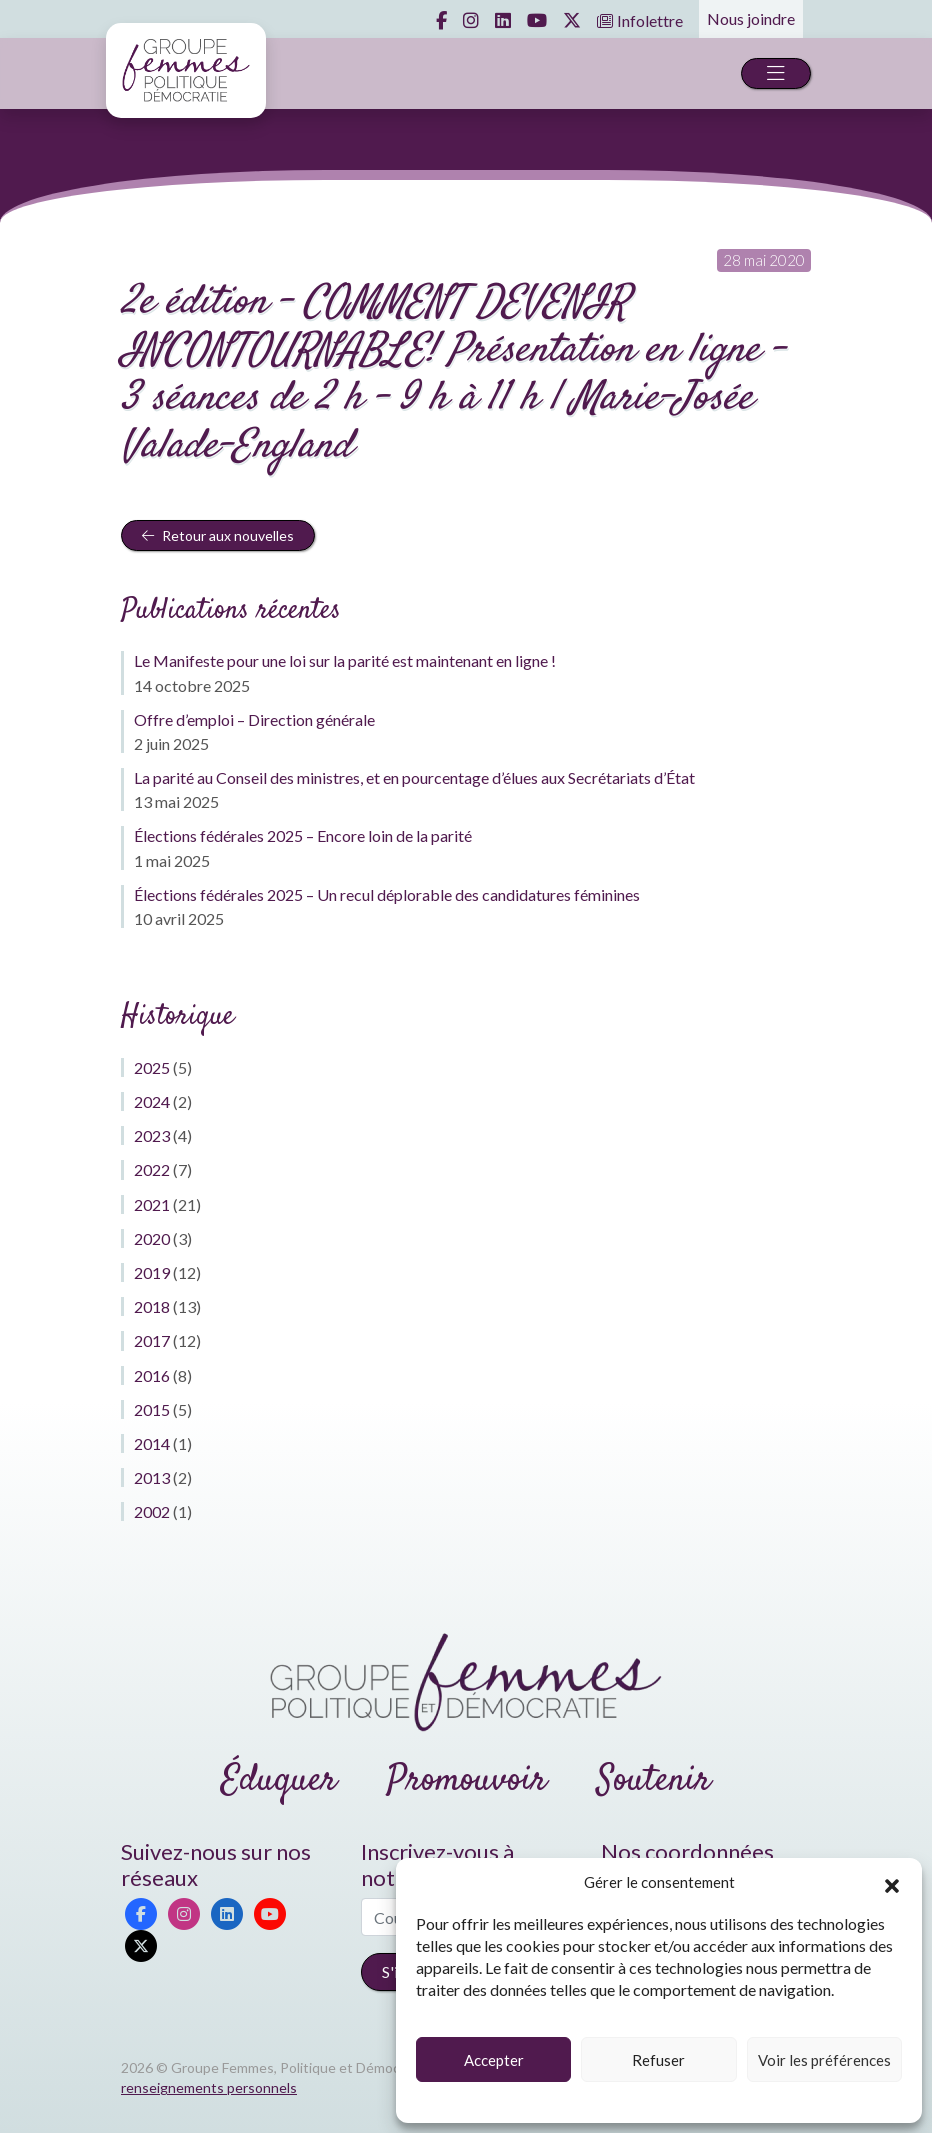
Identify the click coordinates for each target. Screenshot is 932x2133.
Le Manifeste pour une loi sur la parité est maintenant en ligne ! (345, 660)
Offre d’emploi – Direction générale (254, 719)
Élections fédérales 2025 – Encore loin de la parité (303, 835)
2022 (152, 1169)
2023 (152, 1135)
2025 (152, 1067)
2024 (152, 1101)
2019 (152, 1272)
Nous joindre (751, 18)
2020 (152, 1238)
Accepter (494, 2060)
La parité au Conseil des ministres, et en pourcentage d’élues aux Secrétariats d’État (414, 777)
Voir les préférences (824, 2060)
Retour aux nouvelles (218, 535)
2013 (152, 1477)
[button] (892, 1883)
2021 (152, 1204)
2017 (152, 1340)
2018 (152, 1306)
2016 (152, 1375)
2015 (152, 1409)
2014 (152, 1443)
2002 (152, 1511)
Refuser (658, 2060)
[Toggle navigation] (776, 73)
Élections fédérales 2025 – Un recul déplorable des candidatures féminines (387, 894)
